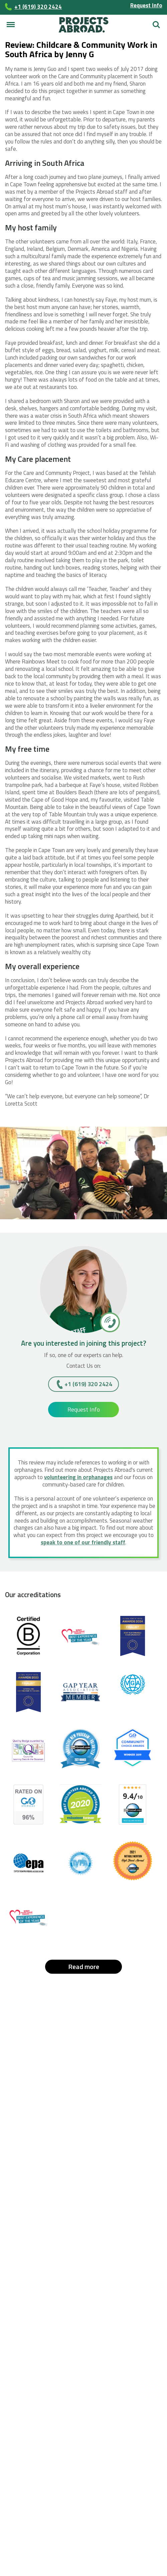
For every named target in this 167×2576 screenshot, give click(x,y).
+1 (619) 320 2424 (88, 1383)
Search (156, 24)
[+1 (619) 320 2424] (109, 1322)
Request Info (146, 5)
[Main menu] (10, 24)
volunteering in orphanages (78, 1477)
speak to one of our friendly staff (83, 1542)
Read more (83, 1966)
